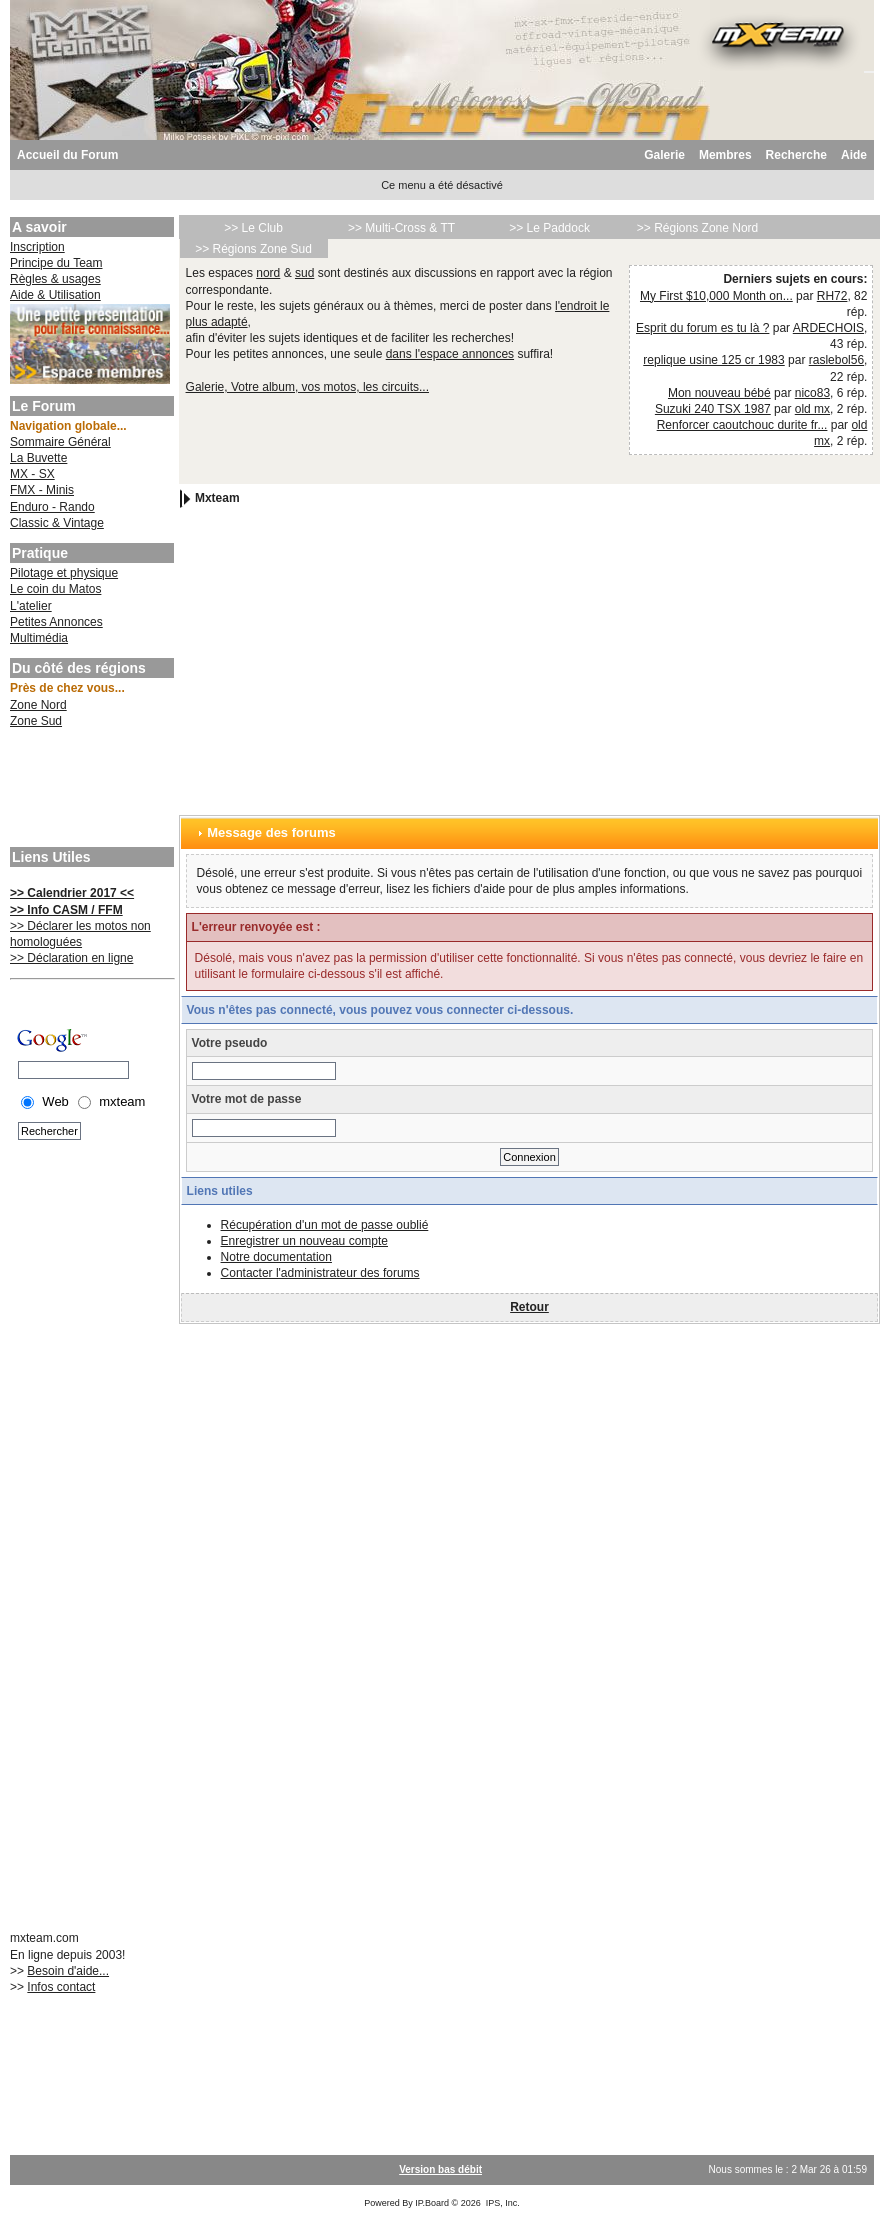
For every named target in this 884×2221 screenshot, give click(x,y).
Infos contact (61, 1987)
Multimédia (39, 638)
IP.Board (432, 2203)
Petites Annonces (56, 622)
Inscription (37, 247)
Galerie (664, 155)
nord (268, 273)
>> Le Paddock (549, 228)
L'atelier (31, 606)
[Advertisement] (90, 790)
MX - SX (32, 474)
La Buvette (38, 458)
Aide (854, 155)
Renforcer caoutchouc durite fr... (742, 425)
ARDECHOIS (828, 328)
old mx (812, 409)
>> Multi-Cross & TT (401, 228)
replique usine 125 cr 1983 (713, 360)
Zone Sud (36, 721)
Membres (725, 155)
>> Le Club (253, 228)
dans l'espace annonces (450, 354)
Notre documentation (276, 1257)
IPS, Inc (502, 2203)
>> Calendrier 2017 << (72, 893)
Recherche (796, 155)
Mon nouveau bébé (719, 393)
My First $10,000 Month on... (716, 296)
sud (304, 273)
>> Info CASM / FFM (66, 910)
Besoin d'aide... (68, 1971)
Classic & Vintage (57, 523)
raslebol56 (836, 360)
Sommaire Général (60, 442)
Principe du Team (56, 263)
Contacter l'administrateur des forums (320, 1273)
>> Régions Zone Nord (697, 228)
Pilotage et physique (64, 573)
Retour (529, 1307)
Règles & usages (55, 279)
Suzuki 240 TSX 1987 (713, 409)
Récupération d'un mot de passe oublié (325, 1225)
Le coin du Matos (55, 589)
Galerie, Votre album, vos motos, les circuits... (307, 387)
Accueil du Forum (67, 155)
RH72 (832, 296)
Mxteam (217, 498)
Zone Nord (38, 705)
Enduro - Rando (52, 507)
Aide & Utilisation (55, 295)
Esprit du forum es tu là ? (702, 328)
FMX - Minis (42, 490)
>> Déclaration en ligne (71, 958)
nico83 (812, 393)
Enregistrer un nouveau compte (304, 1241)
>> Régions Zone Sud (253, 249)
